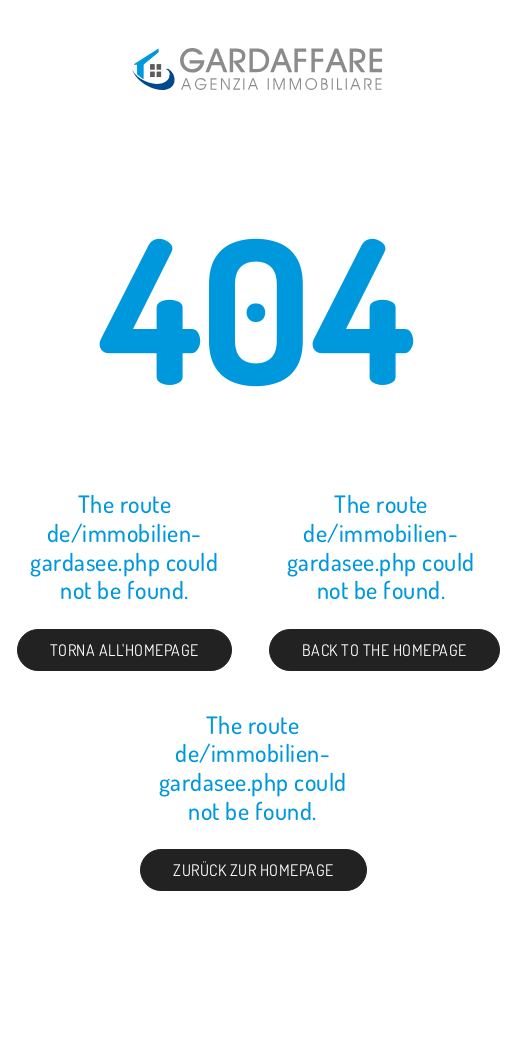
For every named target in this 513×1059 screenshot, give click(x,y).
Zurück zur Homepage (253, 870)
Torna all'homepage (124, 650)
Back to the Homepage (384, 650)
